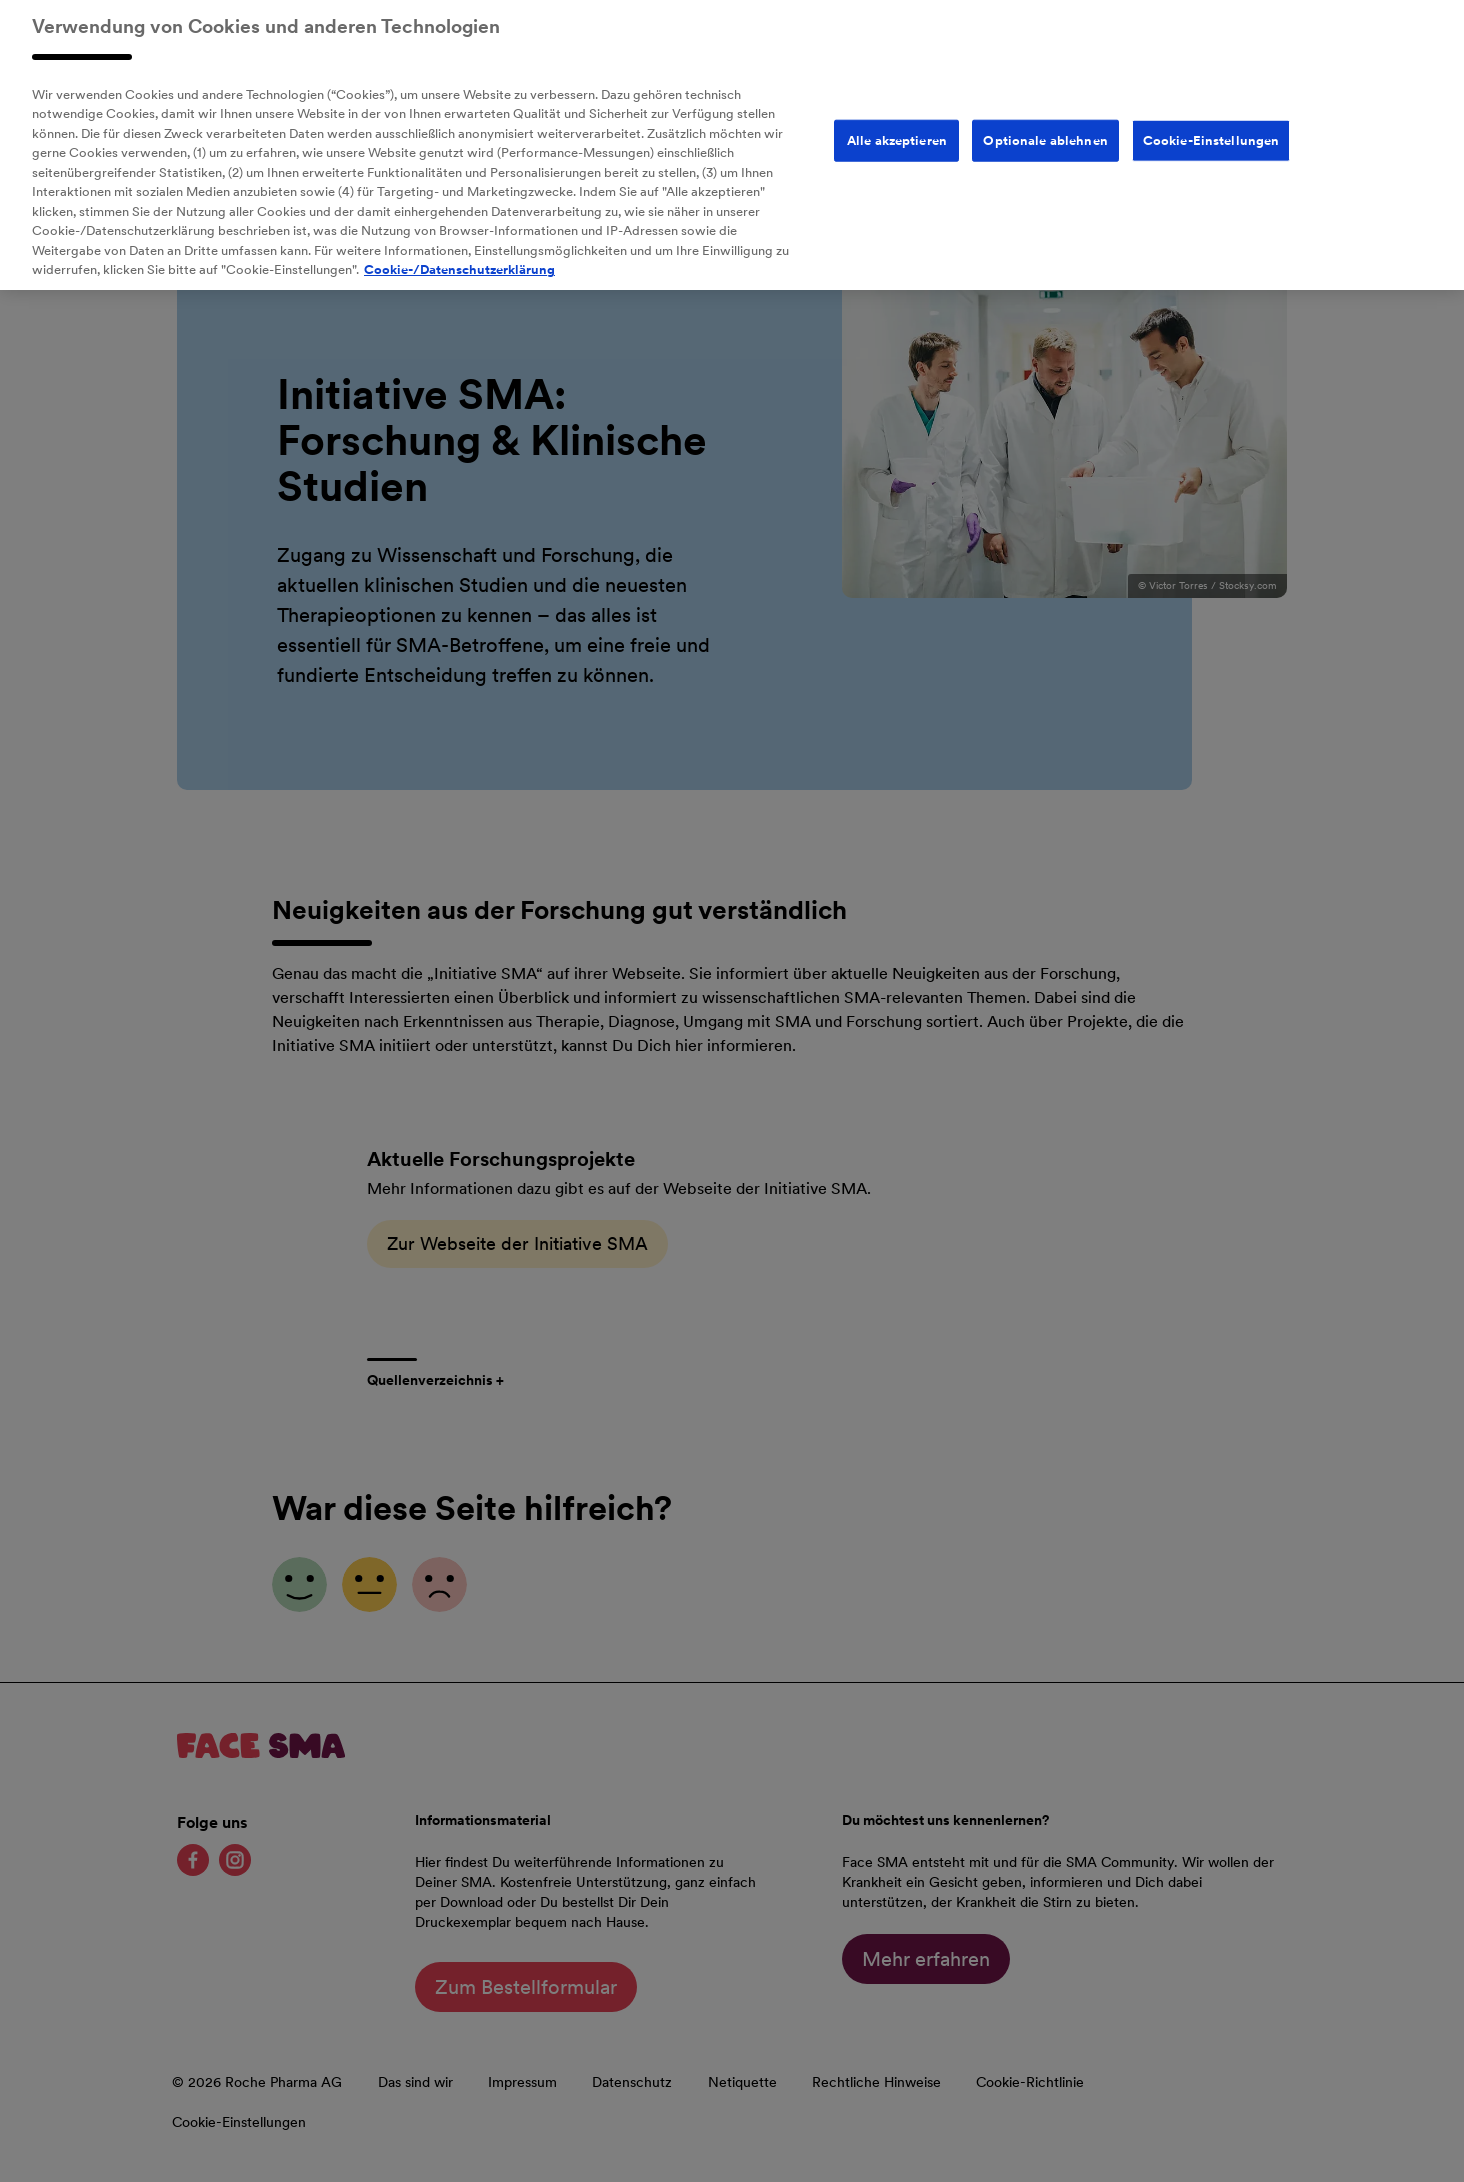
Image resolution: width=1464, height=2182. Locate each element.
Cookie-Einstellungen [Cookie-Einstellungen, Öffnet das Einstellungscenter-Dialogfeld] (1211, 126)
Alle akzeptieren (897, 126)
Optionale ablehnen (1045, 126)
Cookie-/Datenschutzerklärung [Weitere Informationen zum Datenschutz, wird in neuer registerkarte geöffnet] (459, 256)
